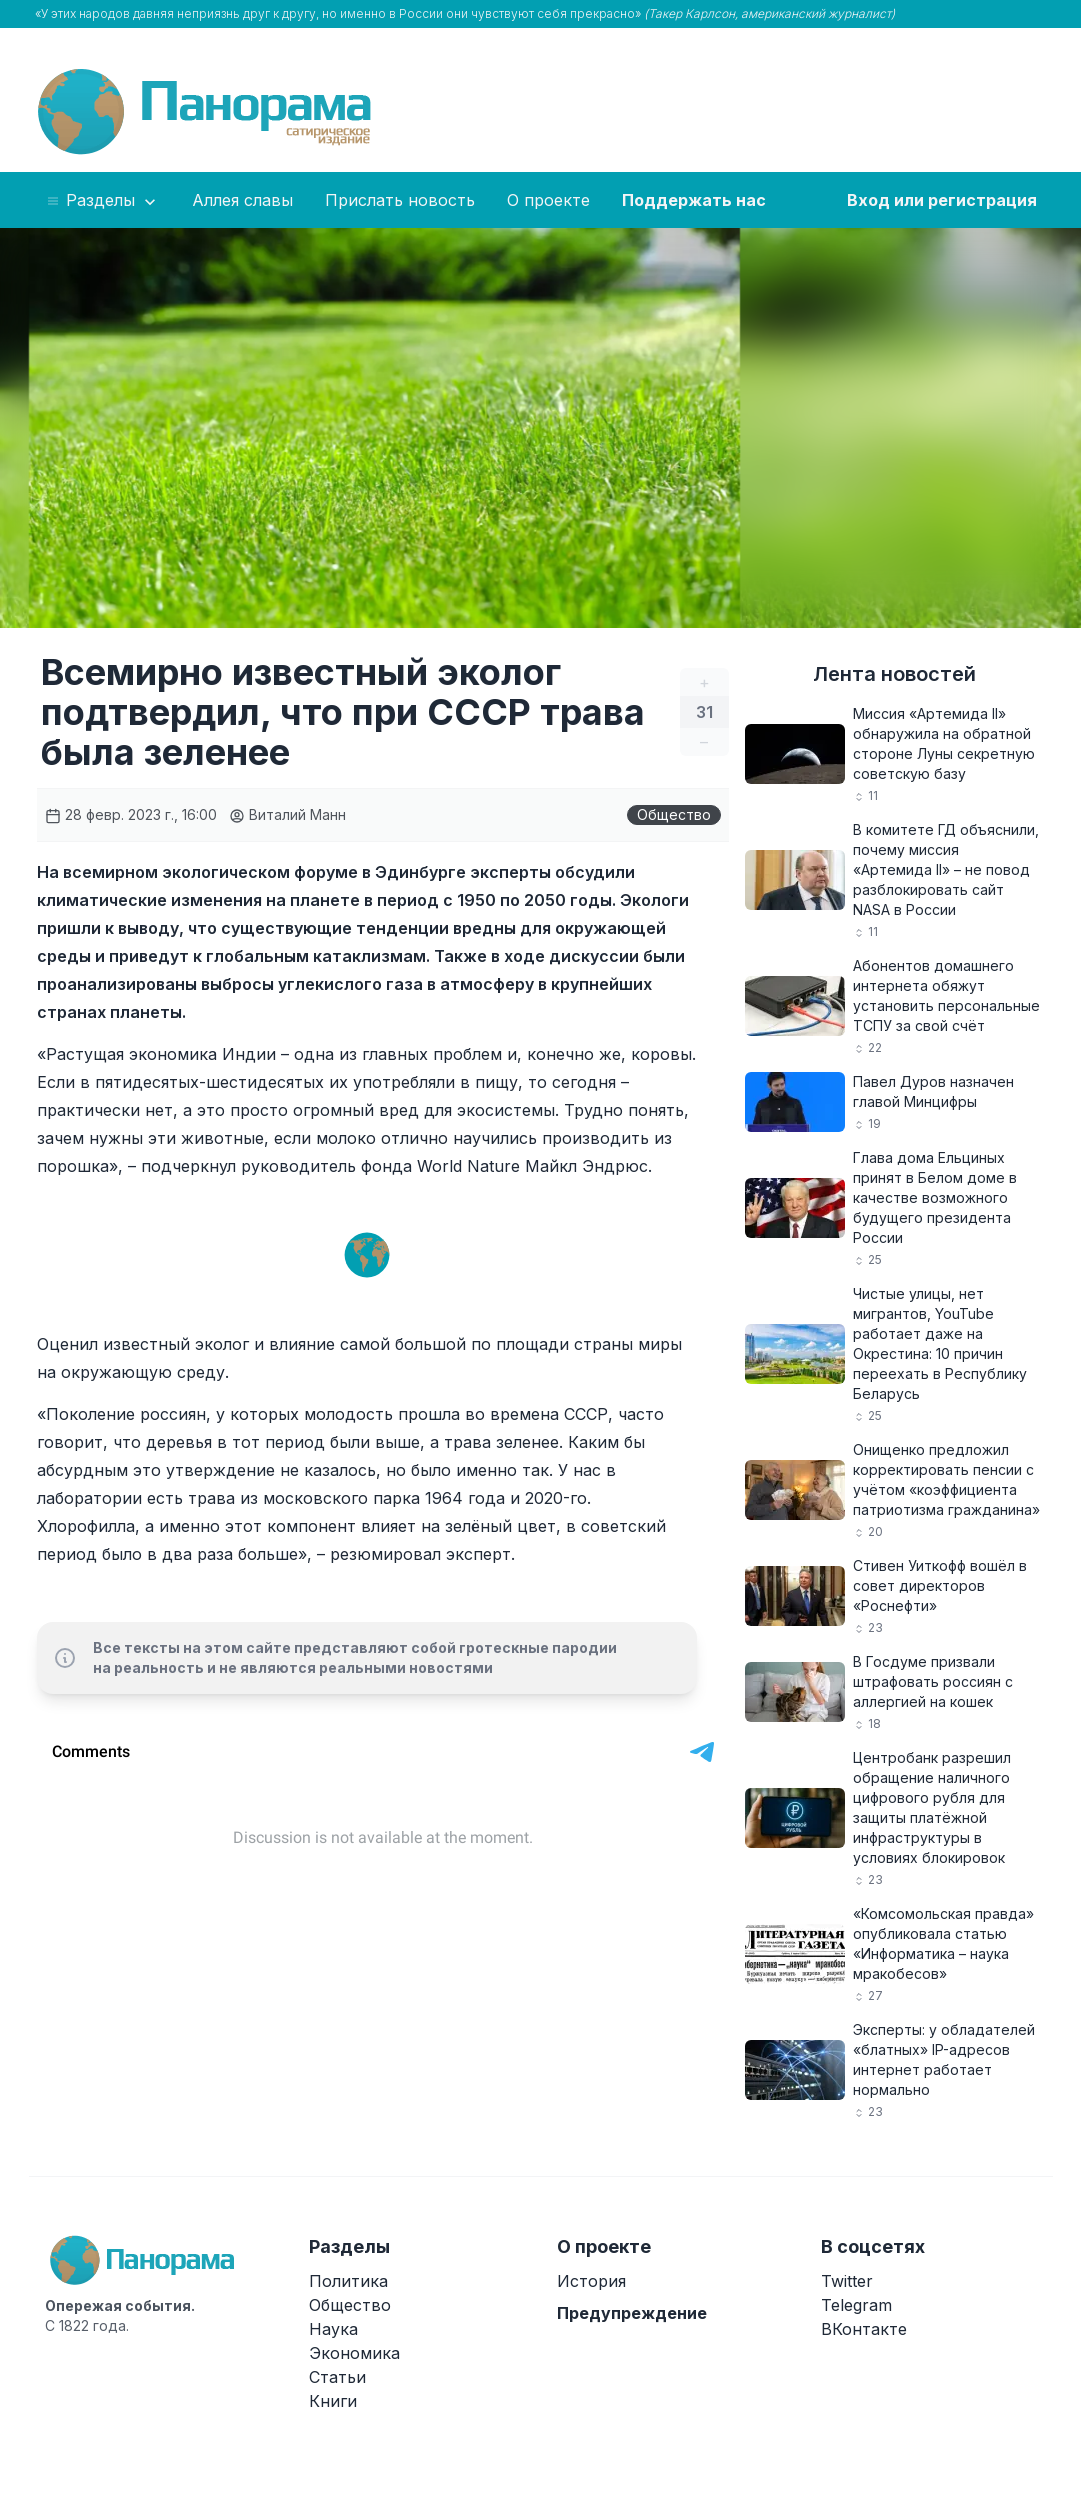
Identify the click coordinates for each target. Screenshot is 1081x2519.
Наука (333, 2329)
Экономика (354, 2353)
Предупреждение (632, 2313)
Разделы (102, 201)
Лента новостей (894, 674)
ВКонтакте (864, 2329)
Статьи (337, 2377)
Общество (674, 814)
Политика (348, 2281)
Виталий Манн (287, 814)
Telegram (856, 2305)
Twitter (847, 2281)
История (591, 2281)
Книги (333, 2401)
